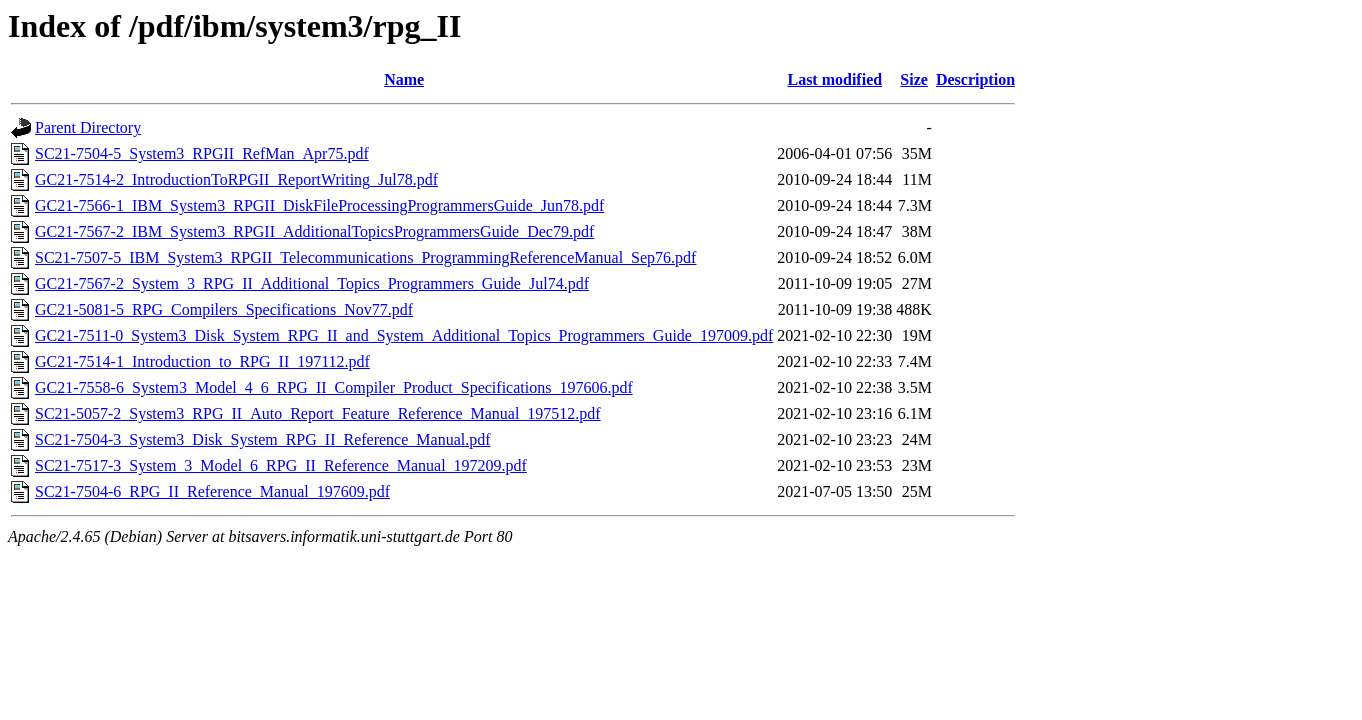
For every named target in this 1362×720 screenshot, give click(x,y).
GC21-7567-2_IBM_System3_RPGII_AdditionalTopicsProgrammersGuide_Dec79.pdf (314, 231)
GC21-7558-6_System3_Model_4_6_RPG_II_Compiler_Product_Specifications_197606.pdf (334, 387)
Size (914, 79)
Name (404, 79)
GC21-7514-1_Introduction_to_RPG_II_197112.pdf (202, 361)
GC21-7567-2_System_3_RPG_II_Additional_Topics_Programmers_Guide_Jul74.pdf (312, 283)
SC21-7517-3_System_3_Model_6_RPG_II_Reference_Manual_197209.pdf (281, 465)
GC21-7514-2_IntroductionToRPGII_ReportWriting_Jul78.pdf (236, 179)
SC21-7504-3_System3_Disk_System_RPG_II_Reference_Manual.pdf (263, 439)
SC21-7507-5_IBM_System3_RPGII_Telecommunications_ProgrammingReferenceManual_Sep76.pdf (365, 257)
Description (975, 79)
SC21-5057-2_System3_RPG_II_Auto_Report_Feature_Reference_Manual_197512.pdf (318, 413)
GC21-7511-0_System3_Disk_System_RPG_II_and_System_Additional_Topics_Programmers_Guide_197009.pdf (404, 335)
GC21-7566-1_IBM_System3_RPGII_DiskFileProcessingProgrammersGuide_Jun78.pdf (319, 205)
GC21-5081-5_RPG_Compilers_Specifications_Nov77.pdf (224, 309)
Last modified (834, 79)
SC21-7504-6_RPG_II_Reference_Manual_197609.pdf (212, 491)
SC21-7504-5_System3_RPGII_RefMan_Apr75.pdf (202, 153)
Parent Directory (88, 127)
